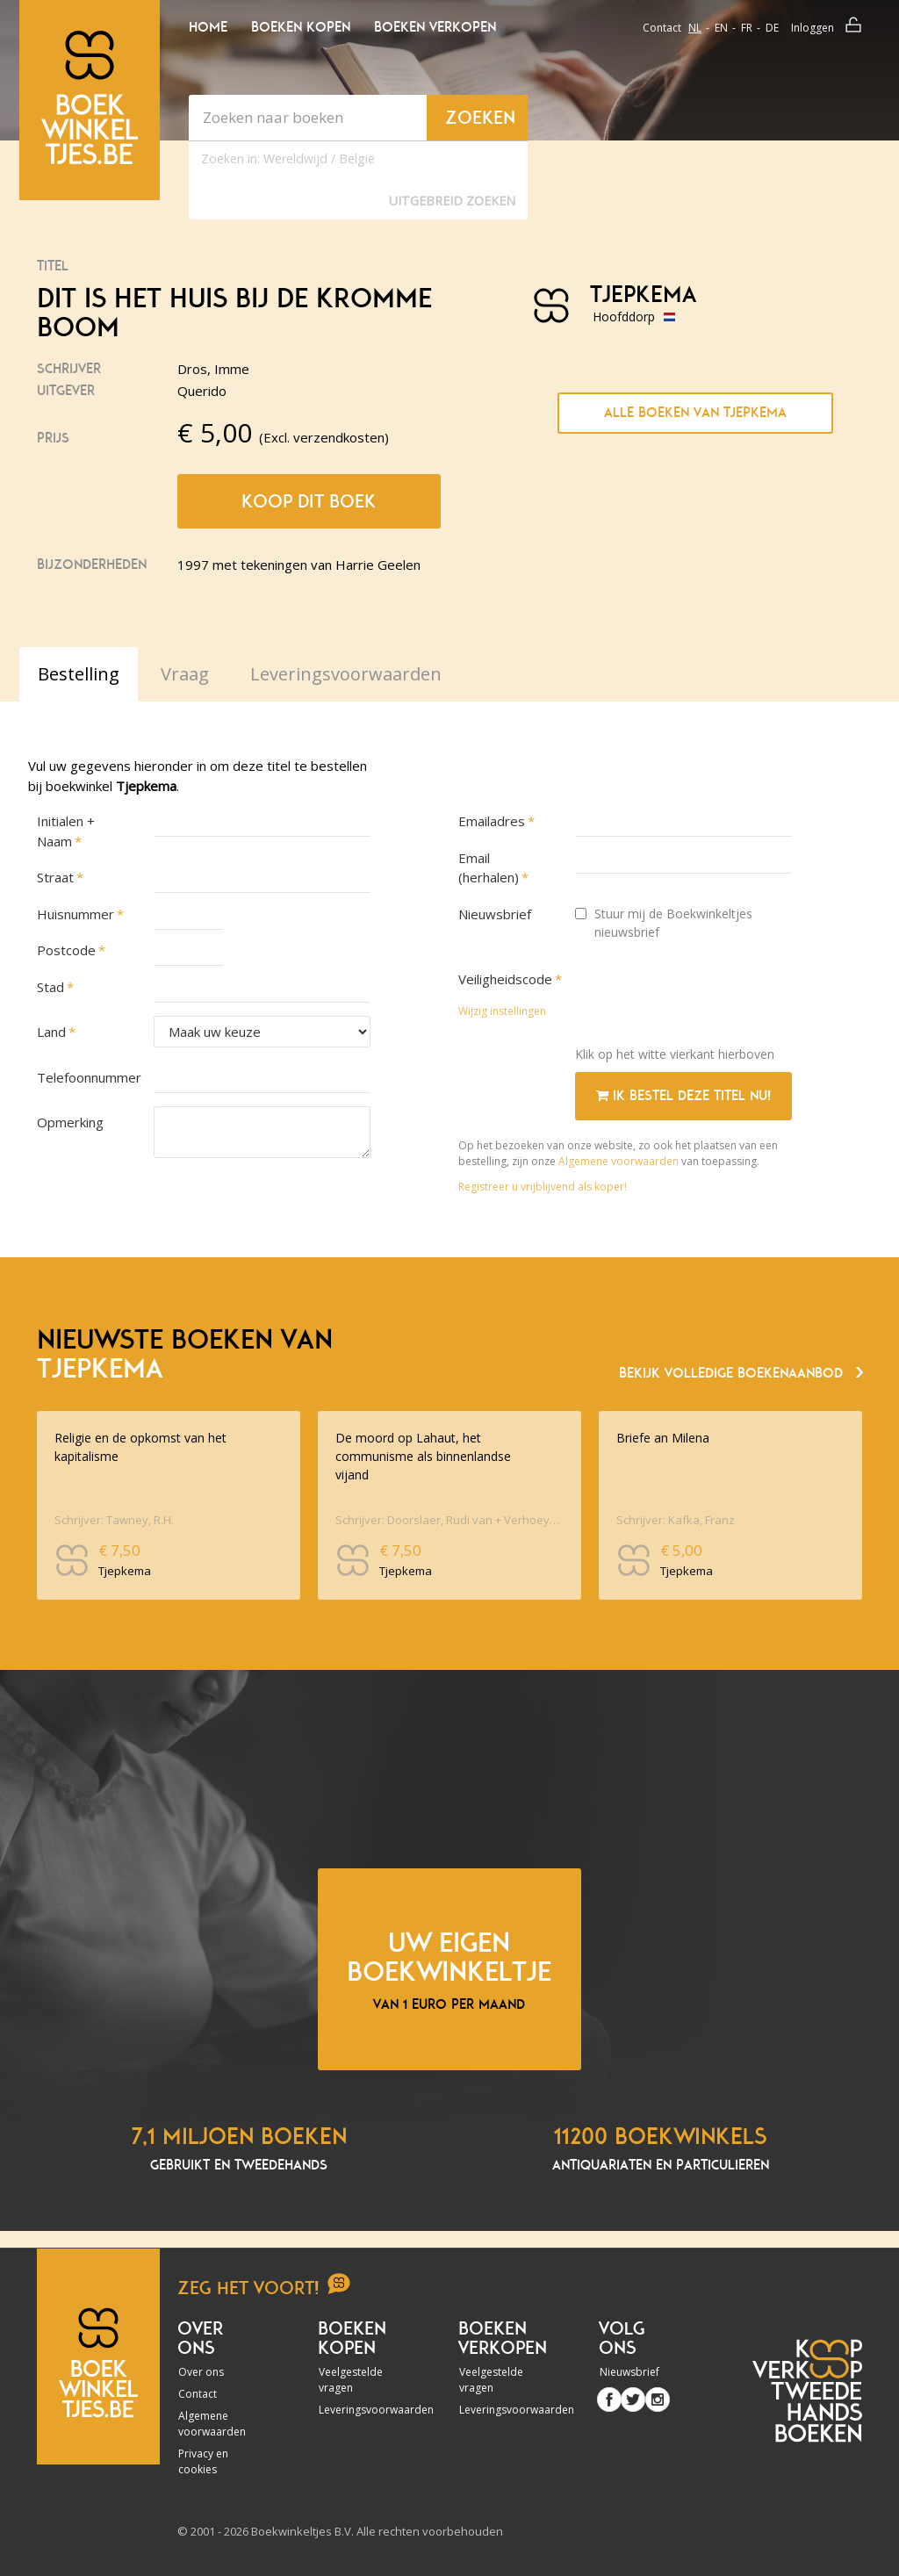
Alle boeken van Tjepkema (695, 413)
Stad (50, 987)
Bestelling (78, 674)
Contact (662, 27)
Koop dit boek (308, 501)
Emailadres (491, 821)
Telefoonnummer (86, 1077)
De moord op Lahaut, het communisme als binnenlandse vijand (423, 1456)
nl (694, 27)
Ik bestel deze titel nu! (683, 1096)
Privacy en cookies (203, 2461)
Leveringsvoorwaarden (356, 2409)
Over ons (201, 2371)
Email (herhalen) (488, 868)
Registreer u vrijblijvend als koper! (542, 1186)
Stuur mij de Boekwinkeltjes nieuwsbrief (663, 922)
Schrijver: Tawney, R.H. (114, 1520)
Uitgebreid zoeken (452, 200)
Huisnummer (75, 914)
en (721, 27)
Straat (55, 877)
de (772, 27)
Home (208, 27)
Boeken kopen (300, 27)
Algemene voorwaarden (618, 1161)
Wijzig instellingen (502, 1011)
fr (746, 27)
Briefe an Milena (662, 1437)
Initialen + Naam (66, 831)
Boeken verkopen (435, 27)
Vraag (185, 674)
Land (51, 1031)
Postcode (66, 950)
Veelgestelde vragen (351, 2379)
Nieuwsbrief (494, 914)
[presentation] (708, 998)
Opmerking (70, 1122)
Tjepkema (643, 295)
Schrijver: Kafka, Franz (675, 1520)
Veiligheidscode (505, 979)
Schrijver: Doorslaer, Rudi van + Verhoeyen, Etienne (447, 1520)
